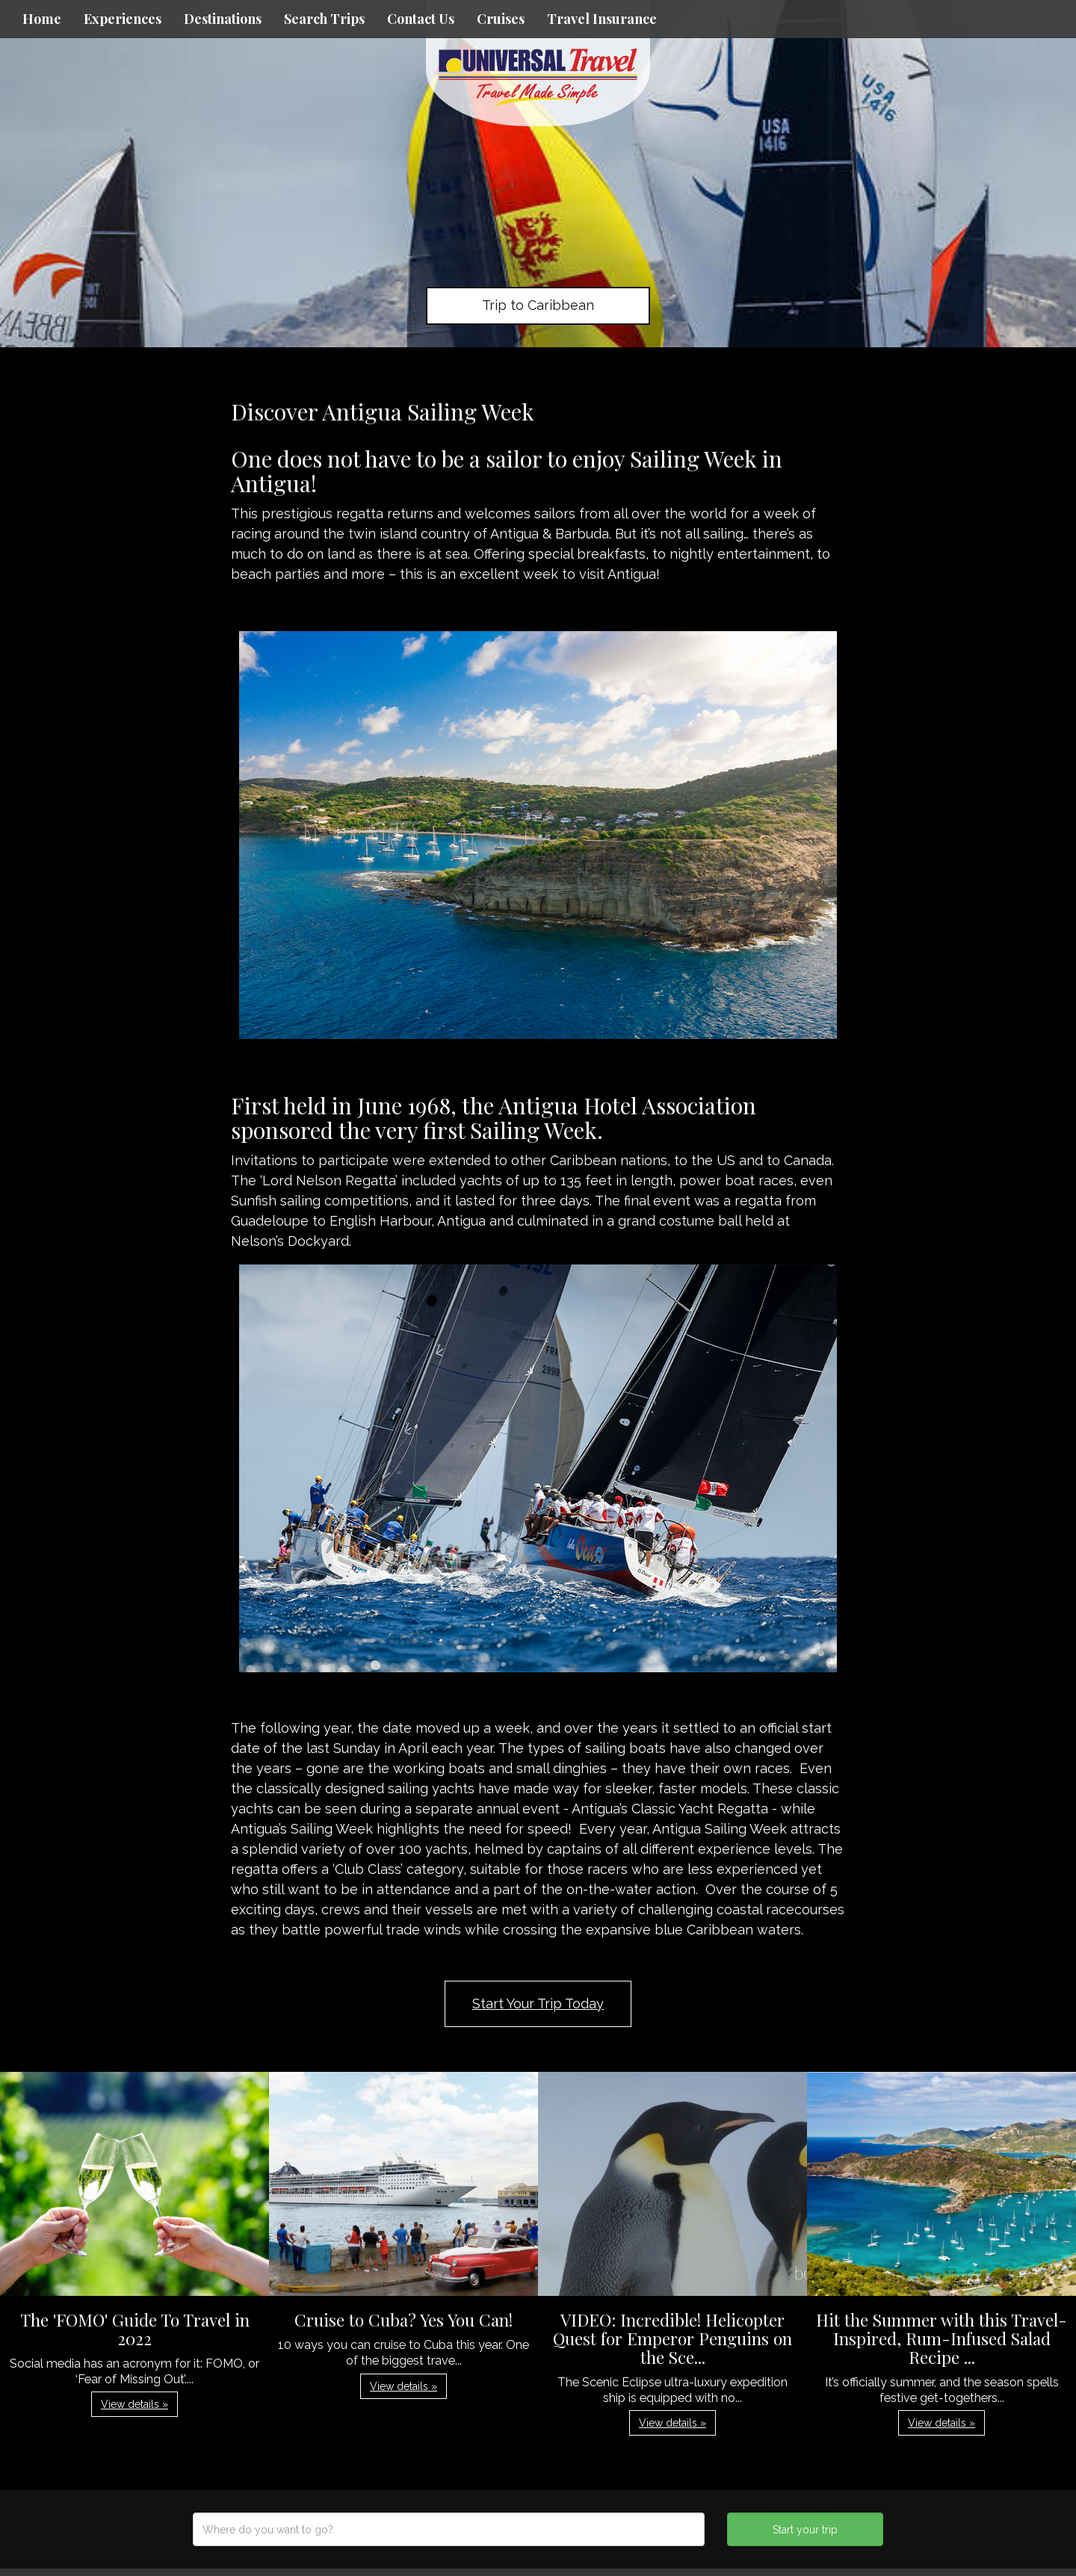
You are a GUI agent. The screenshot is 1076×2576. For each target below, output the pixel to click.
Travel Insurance (602, 19)
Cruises (501, 19)
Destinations (223, 19)
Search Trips (324, 19)
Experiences (122, 19)
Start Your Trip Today (538, 2003)
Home (41, 19)
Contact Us (420, 19)
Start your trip (805, 2530)
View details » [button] (134, 2404)
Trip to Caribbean (538, 305)
